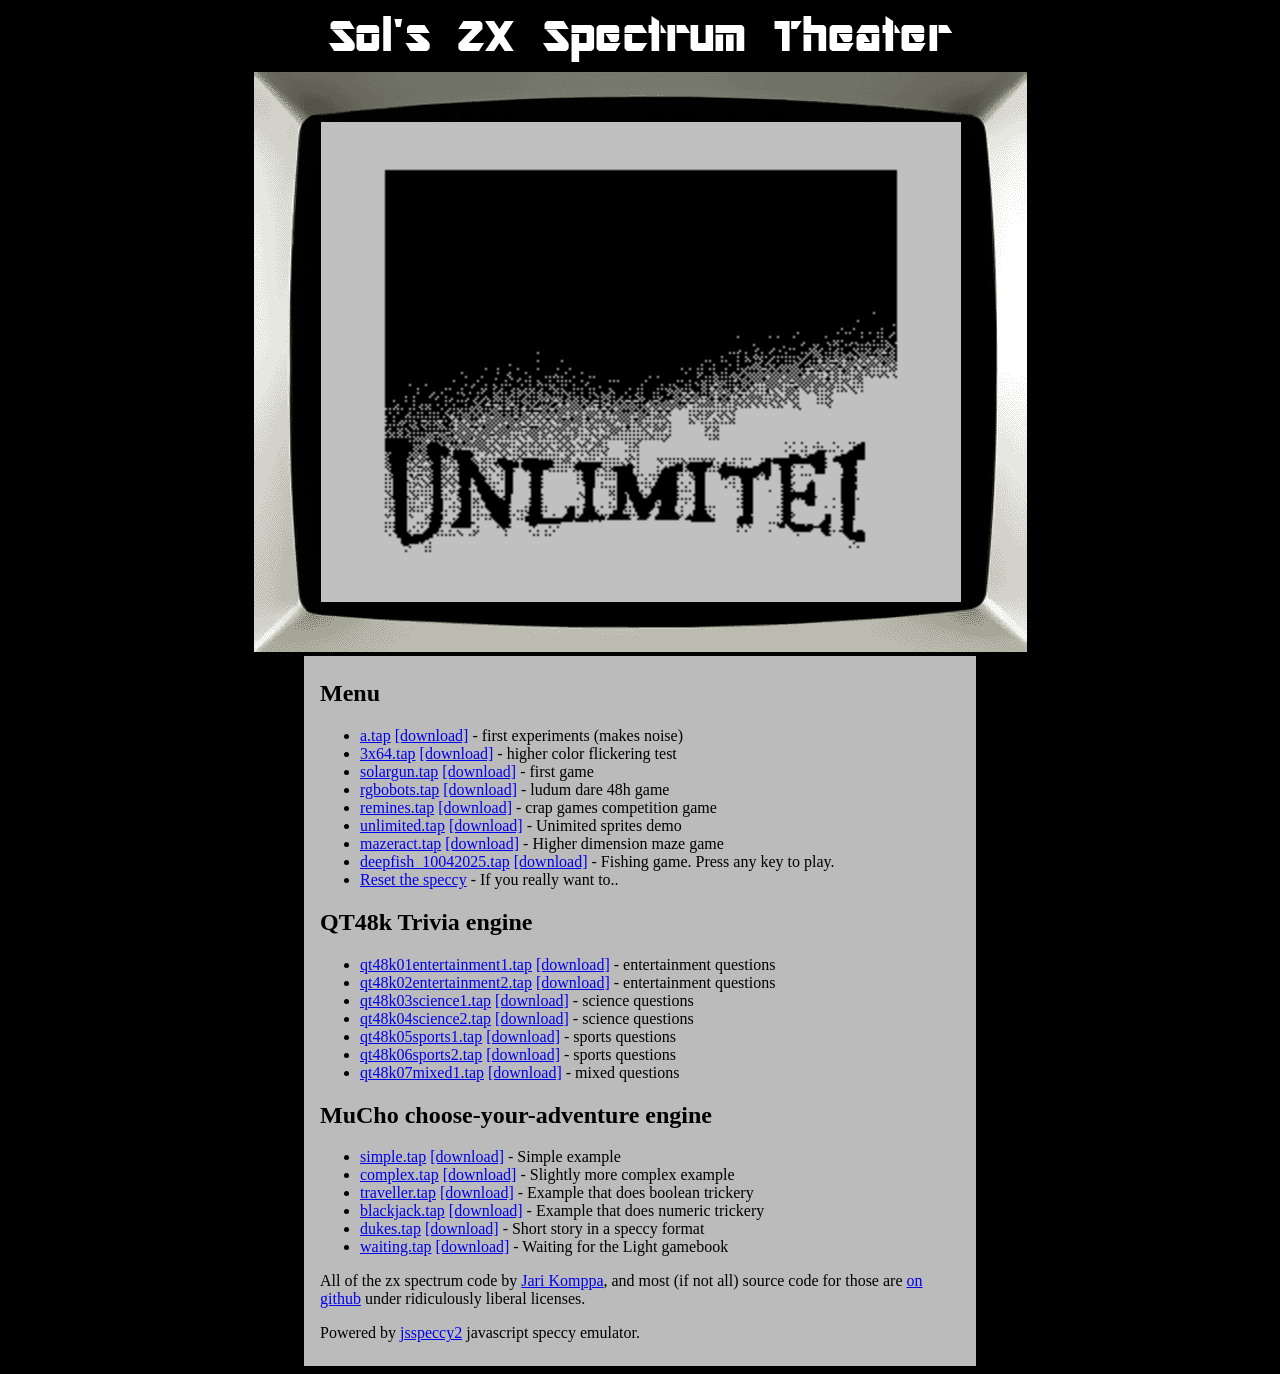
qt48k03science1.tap (425, 1000)
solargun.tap (399, 771)
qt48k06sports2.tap (421, 1054)
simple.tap (393, 1156)
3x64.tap (388, 753)
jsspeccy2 (431, 1332)
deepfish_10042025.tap (435, 861)
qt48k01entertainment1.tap (446, 964)
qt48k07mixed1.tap (422, 1072)
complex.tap (399, 1174)
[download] (432, 735)
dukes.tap (390, 1228)
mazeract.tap (400, 843)
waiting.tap (396, 1246)
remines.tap (397, 807)
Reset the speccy (413, 879)
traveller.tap (398, 1192)
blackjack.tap (402, 1210)
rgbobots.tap (399, 789)
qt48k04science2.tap (425, 1018)
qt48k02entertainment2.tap (446, 982)
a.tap (375, 735)
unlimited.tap (402, 825)
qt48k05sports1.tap (421, 1036)
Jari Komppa (562, 1280)
